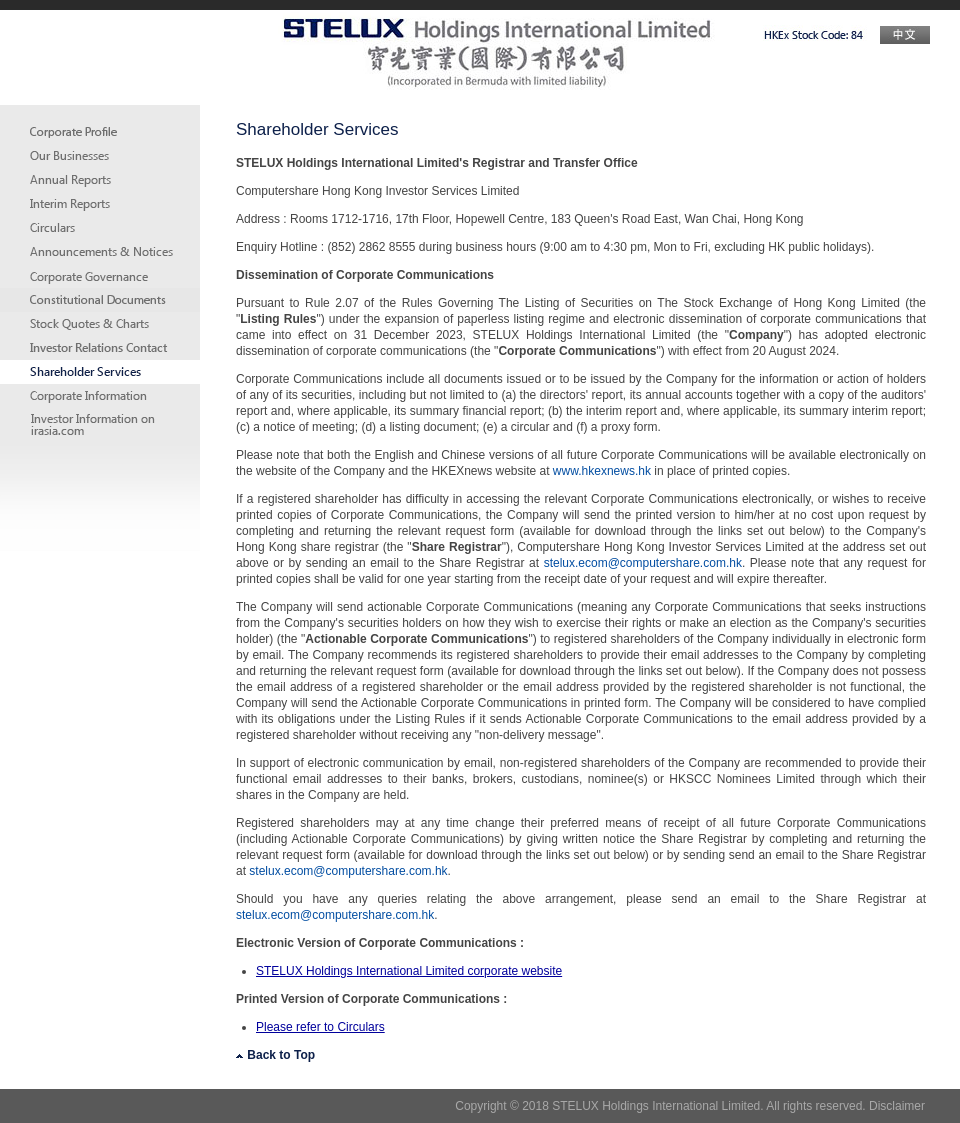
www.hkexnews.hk (602, 471)
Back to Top (275, 1055)
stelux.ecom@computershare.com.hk (643, 563)
